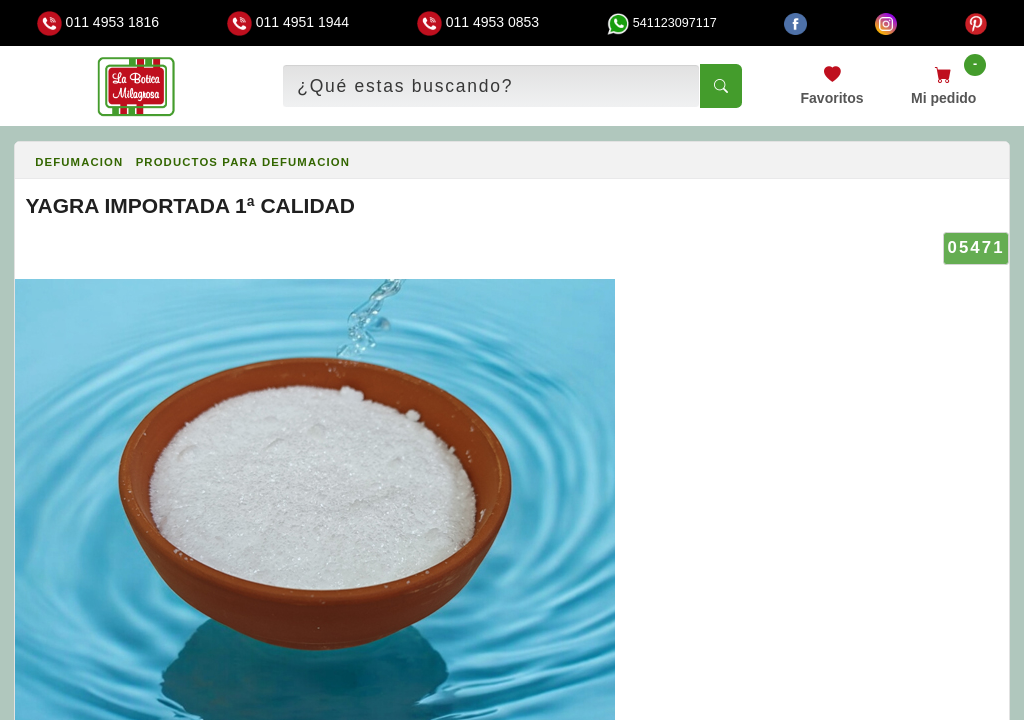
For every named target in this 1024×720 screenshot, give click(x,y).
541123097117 (662, 23)
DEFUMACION (79, 162)
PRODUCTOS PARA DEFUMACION (243, 162)
